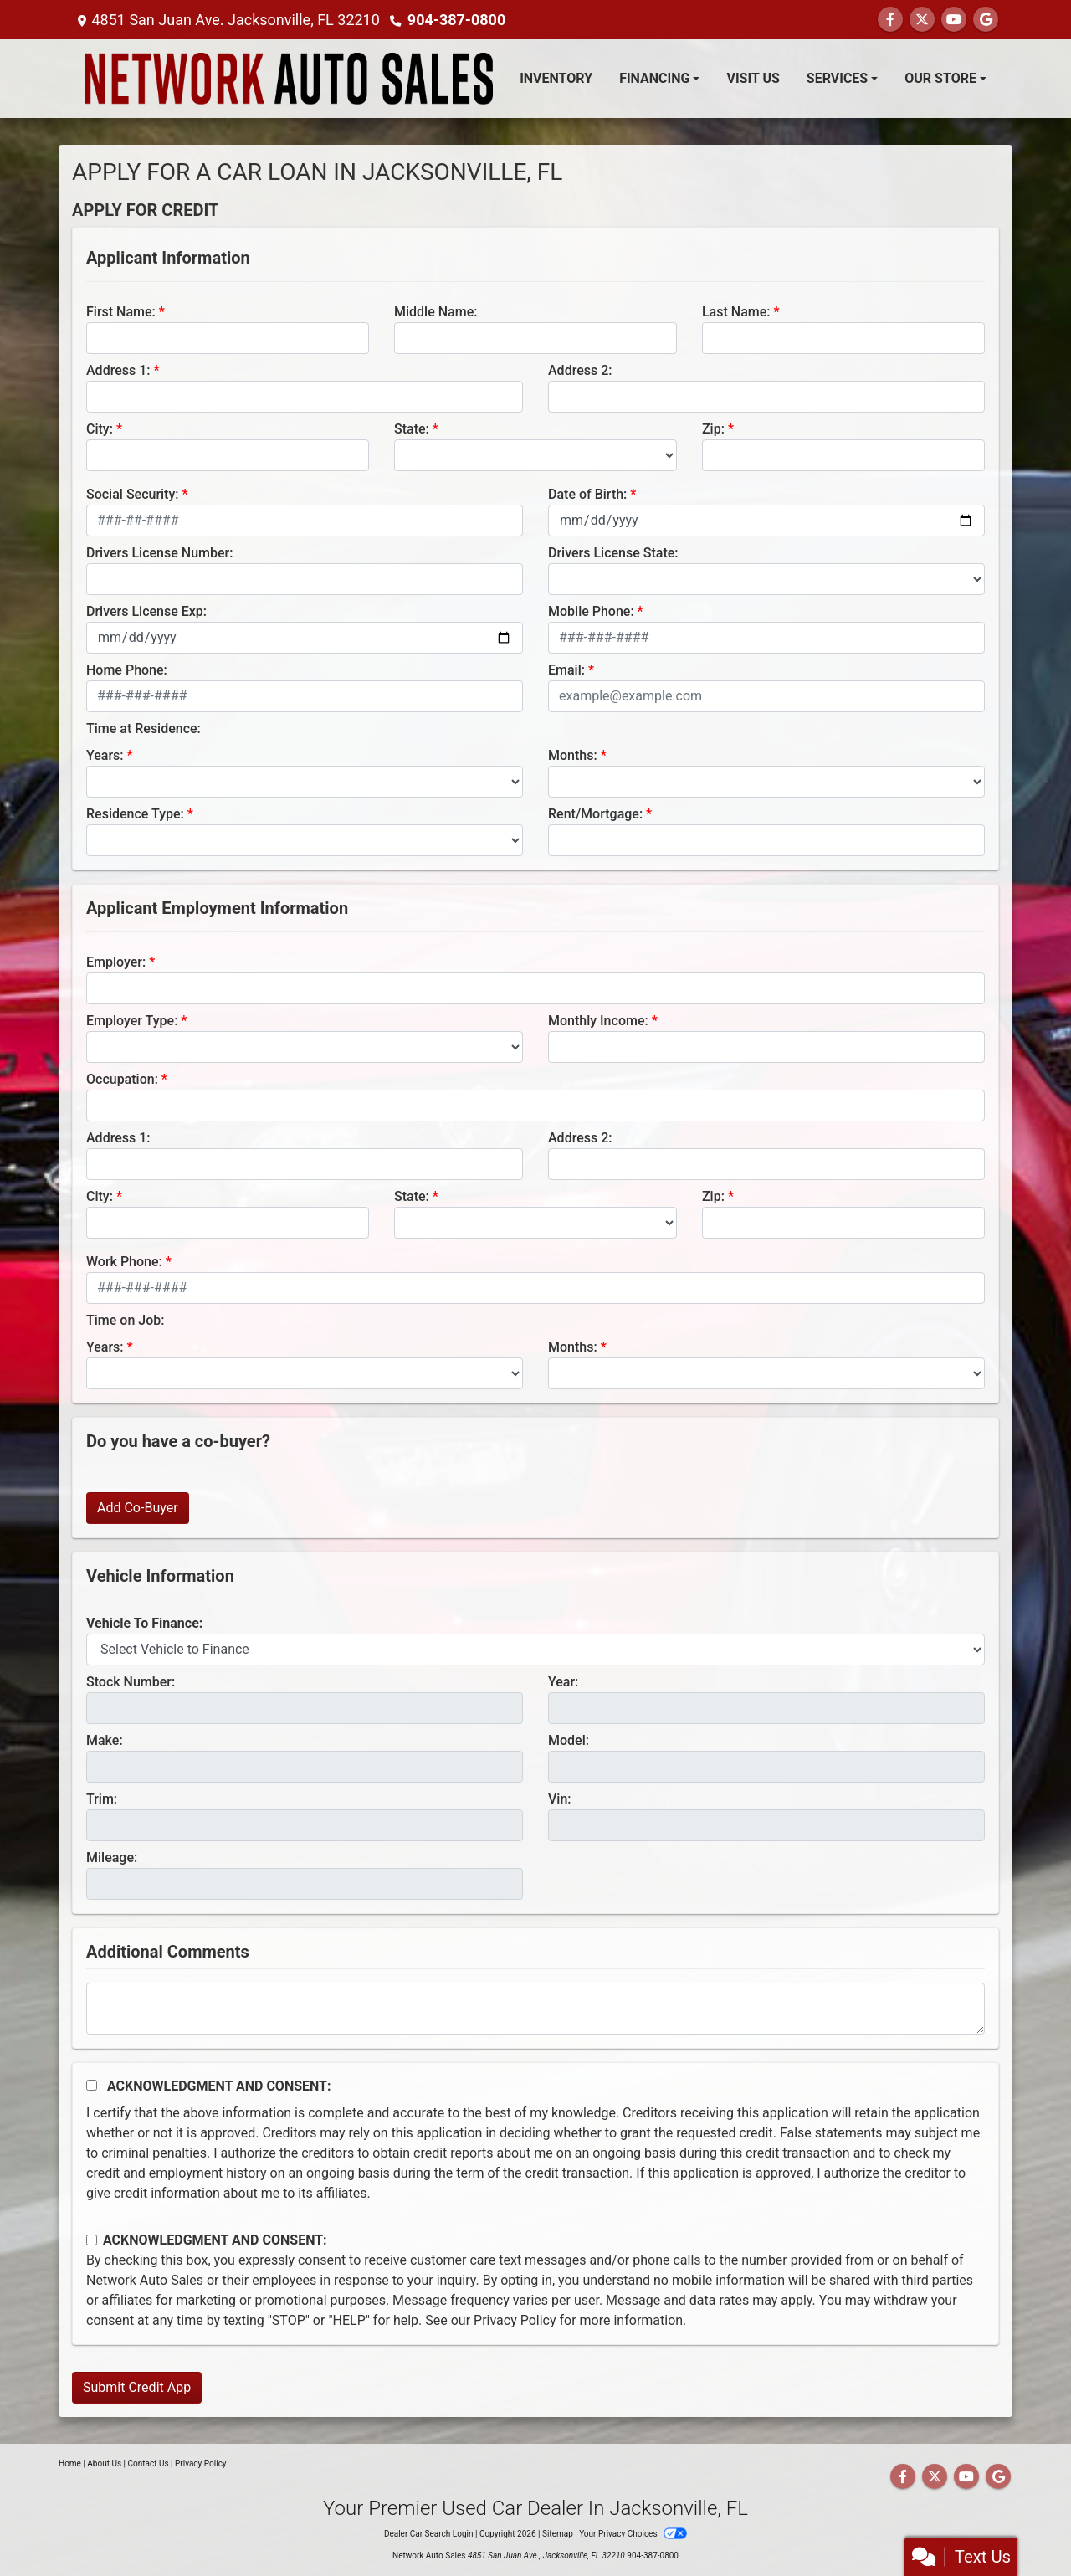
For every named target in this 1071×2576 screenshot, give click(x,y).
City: (99, 429)
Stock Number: (130, 1682)
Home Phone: (126, 670)
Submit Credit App (137, 2387)
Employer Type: (131, 1021)
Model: (568, 1740)
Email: (566, 670)
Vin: (559, 1799)
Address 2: (580, 370)
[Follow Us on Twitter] (922, 20)
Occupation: (122, 1079)
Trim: (101, 1799)
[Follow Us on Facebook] (890, 20)
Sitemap (557, 2533)
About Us (104, 2463)
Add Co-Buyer (137, 1508)
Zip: (713, 429)
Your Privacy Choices (633, 2533)
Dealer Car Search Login (429, 2533)
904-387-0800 (456, 19)
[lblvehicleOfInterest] (535, 1649)
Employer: (116, 962)
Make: (104, 1740)
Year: (563, 1682)
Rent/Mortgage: (595, 814)
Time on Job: (125, 1320)
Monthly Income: (598, 1021)
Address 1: (118, 370)
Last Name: (736, 312)
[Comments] (535, 2009)
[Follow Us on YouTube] (953, 20)
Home (70, 2463)
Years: (105, 755)
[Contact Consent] (91, 2240)
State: (411, 429)
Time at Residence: (143, 728)
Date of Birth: (587, 494)
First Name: (121, 312)
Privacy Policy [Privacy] (201, 2463)
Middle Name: (435, 312)
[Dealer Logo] (289, 79)
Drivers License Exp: (146, 611)
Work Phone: (124, 1262)
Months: (572, 755)
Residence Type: (135, 814)
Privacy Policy (515, 2320)
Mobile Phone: (591, 611)
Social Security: (132, 494)
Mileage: (111, 1857)
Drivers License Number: (159, 553)
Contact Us (148, 2463)
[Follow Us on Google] (985, 20)
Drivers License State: (613, 553)
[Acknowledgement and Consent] (91, 2085)
